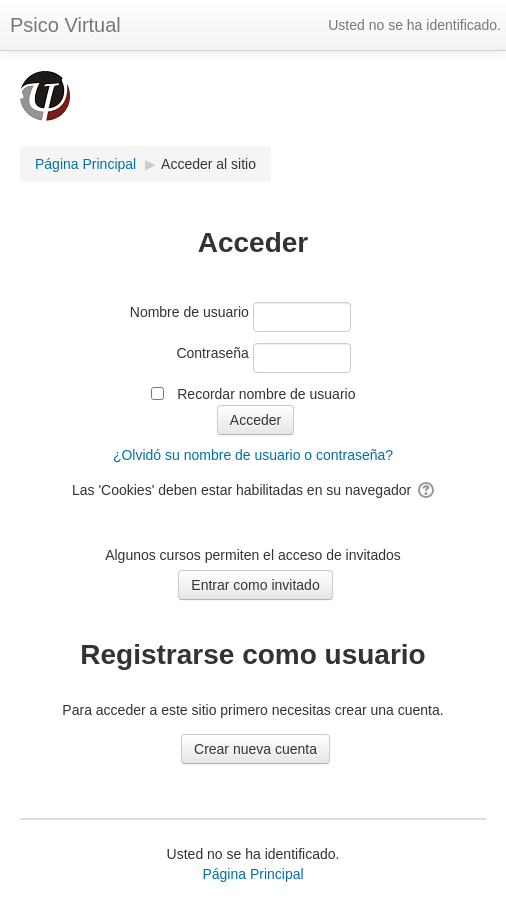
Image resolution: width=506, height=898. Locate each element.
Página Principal (252, 874)
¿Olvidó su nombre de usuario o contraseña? (253, 455)
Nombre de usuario (189, 312)
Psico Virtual (65, 25)
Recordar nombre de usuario (266, 394)
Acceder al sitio (208, 164)
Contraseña (212, 353)
